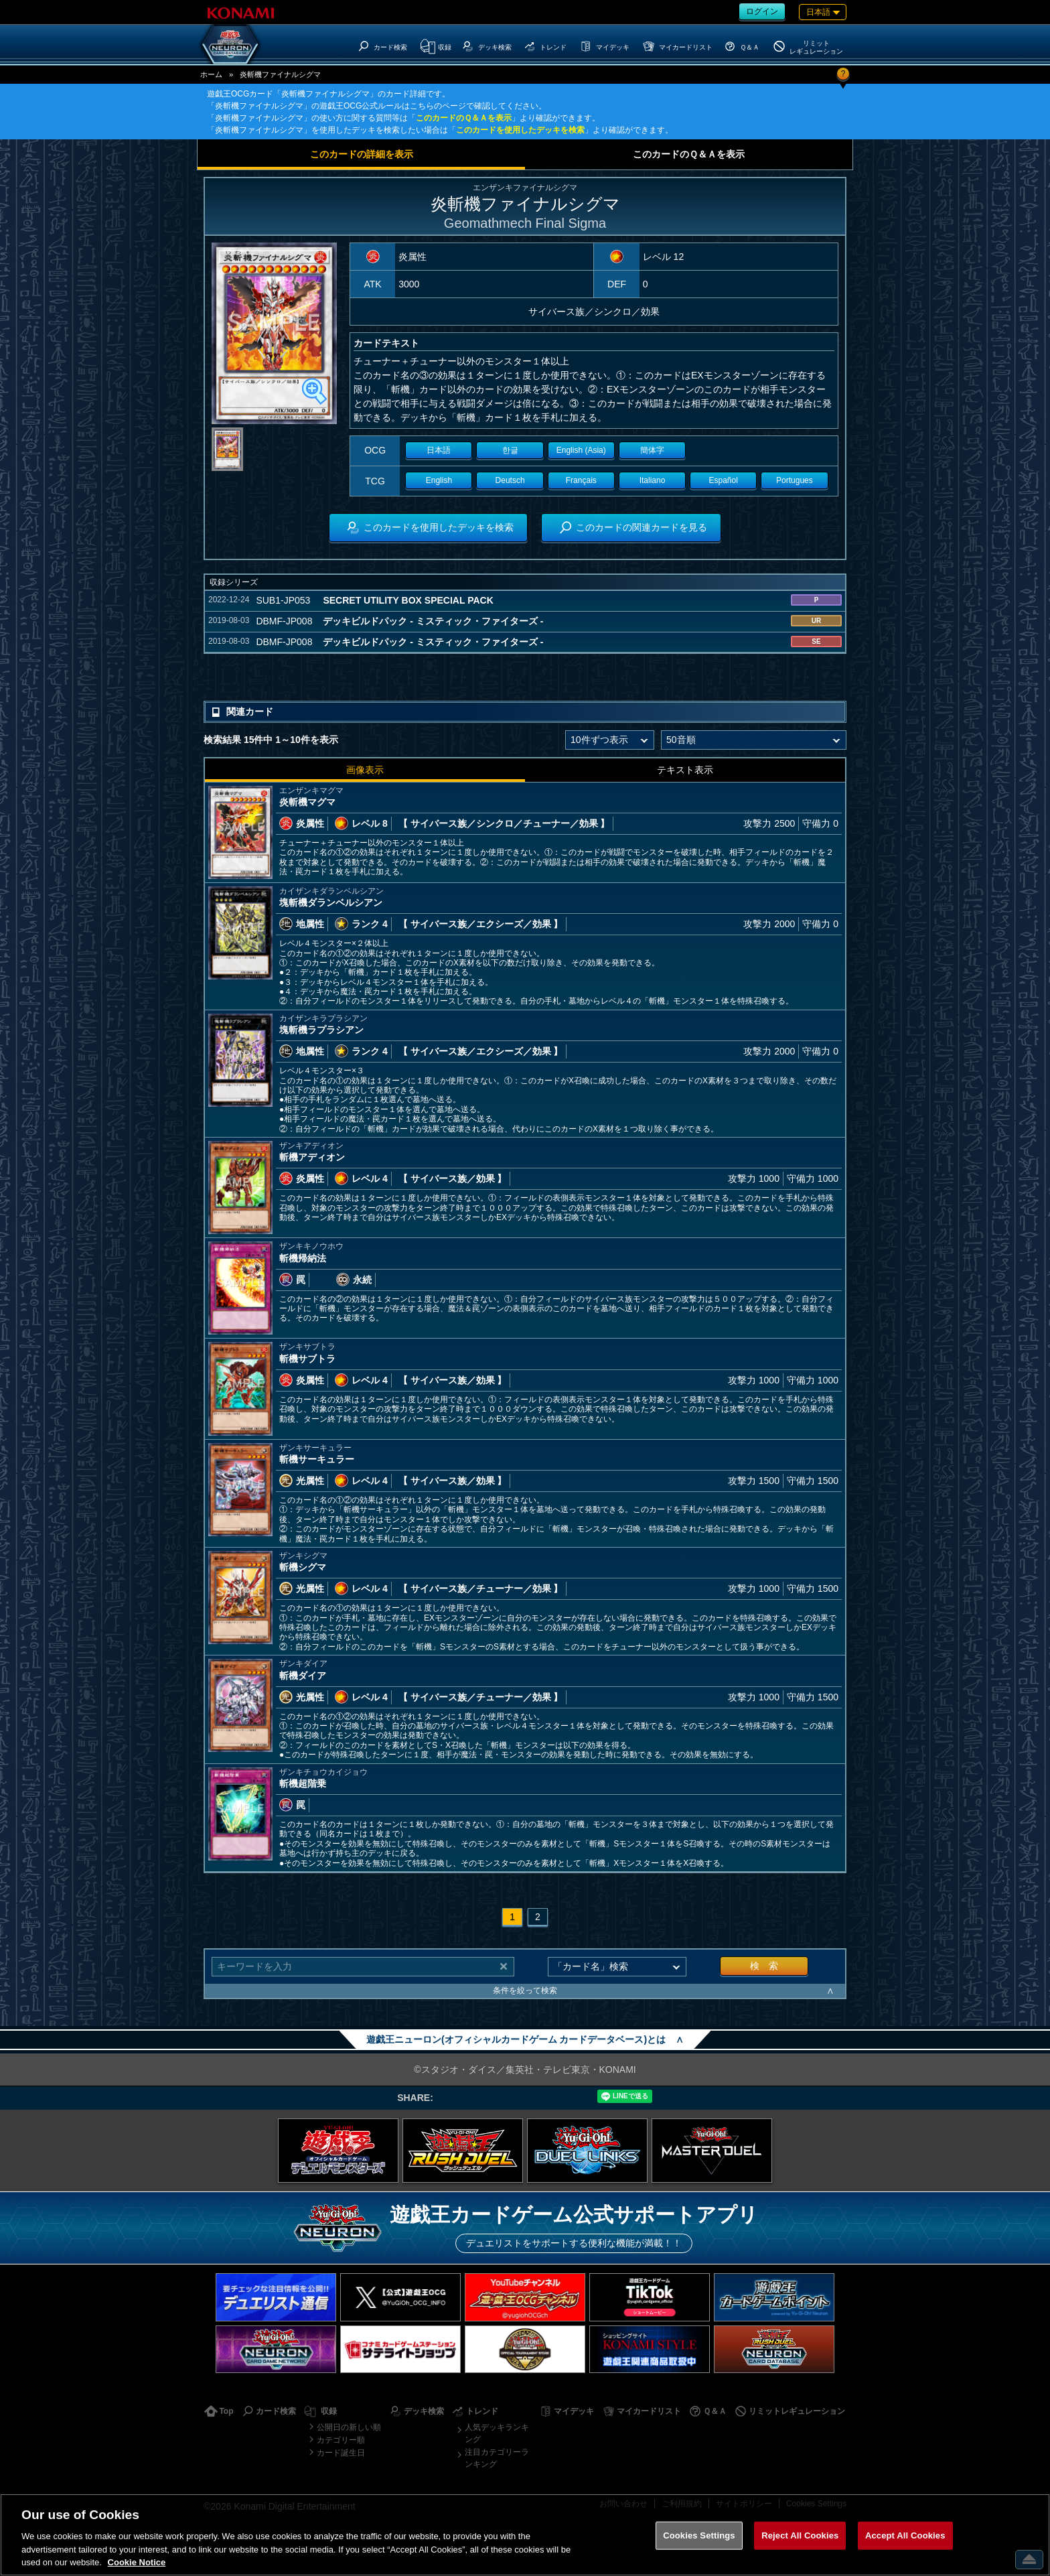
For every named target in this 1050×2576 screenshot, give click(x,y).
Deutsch (510, 480)
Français (581, 480)
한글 (510, 450)
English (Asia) (581, 450)
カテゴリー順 (341, 2440)
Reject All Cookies (799, 2535)
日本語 (439, 450)
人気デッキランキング (497, 2433)
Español (723, 480)
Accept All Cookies (905, 2535)
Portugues (794, 480)
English (439, 480)
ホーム (211, 74)
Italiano (653, 480)
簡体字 (652, 450)
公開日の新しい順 (349, 2427)
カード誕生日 (341, 2452)
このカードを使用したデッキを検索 (520, 130)
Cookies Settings (699, 2535)
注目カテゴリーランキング (497, 2458)
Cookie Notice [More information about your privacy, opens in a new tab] (137, 2562)
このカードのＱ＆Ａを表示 (464, 118)
